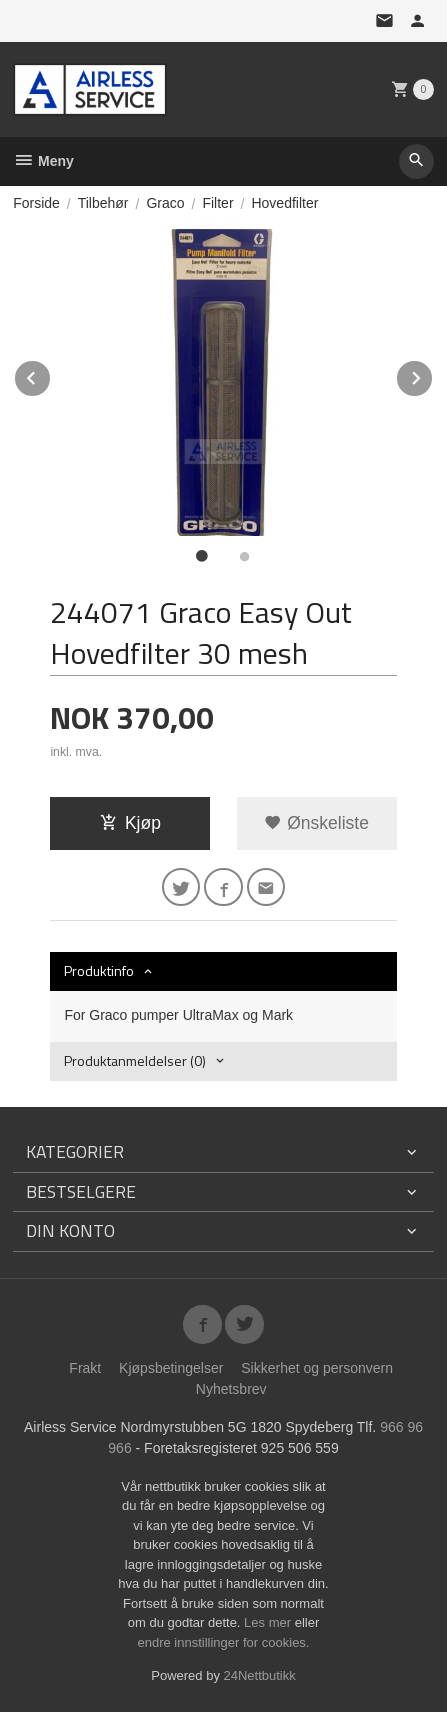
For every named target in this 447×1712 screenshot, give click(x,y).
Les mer (269, 1622)
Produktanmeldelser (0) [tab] (135, 1060)
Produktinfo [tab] (99, 970)
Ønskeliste (316, 823)
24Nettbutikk (260, 1675)
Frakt (85, 1368)
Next (433, 374)
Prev (51, 374)
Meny (43, 161)
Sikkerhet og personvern (317, 1368)
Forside (36, 203)
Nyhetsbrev (231, 1389)
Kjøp (130, 823)
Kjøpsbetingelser (171, 1368)
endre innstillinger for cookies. (224, 1642)
